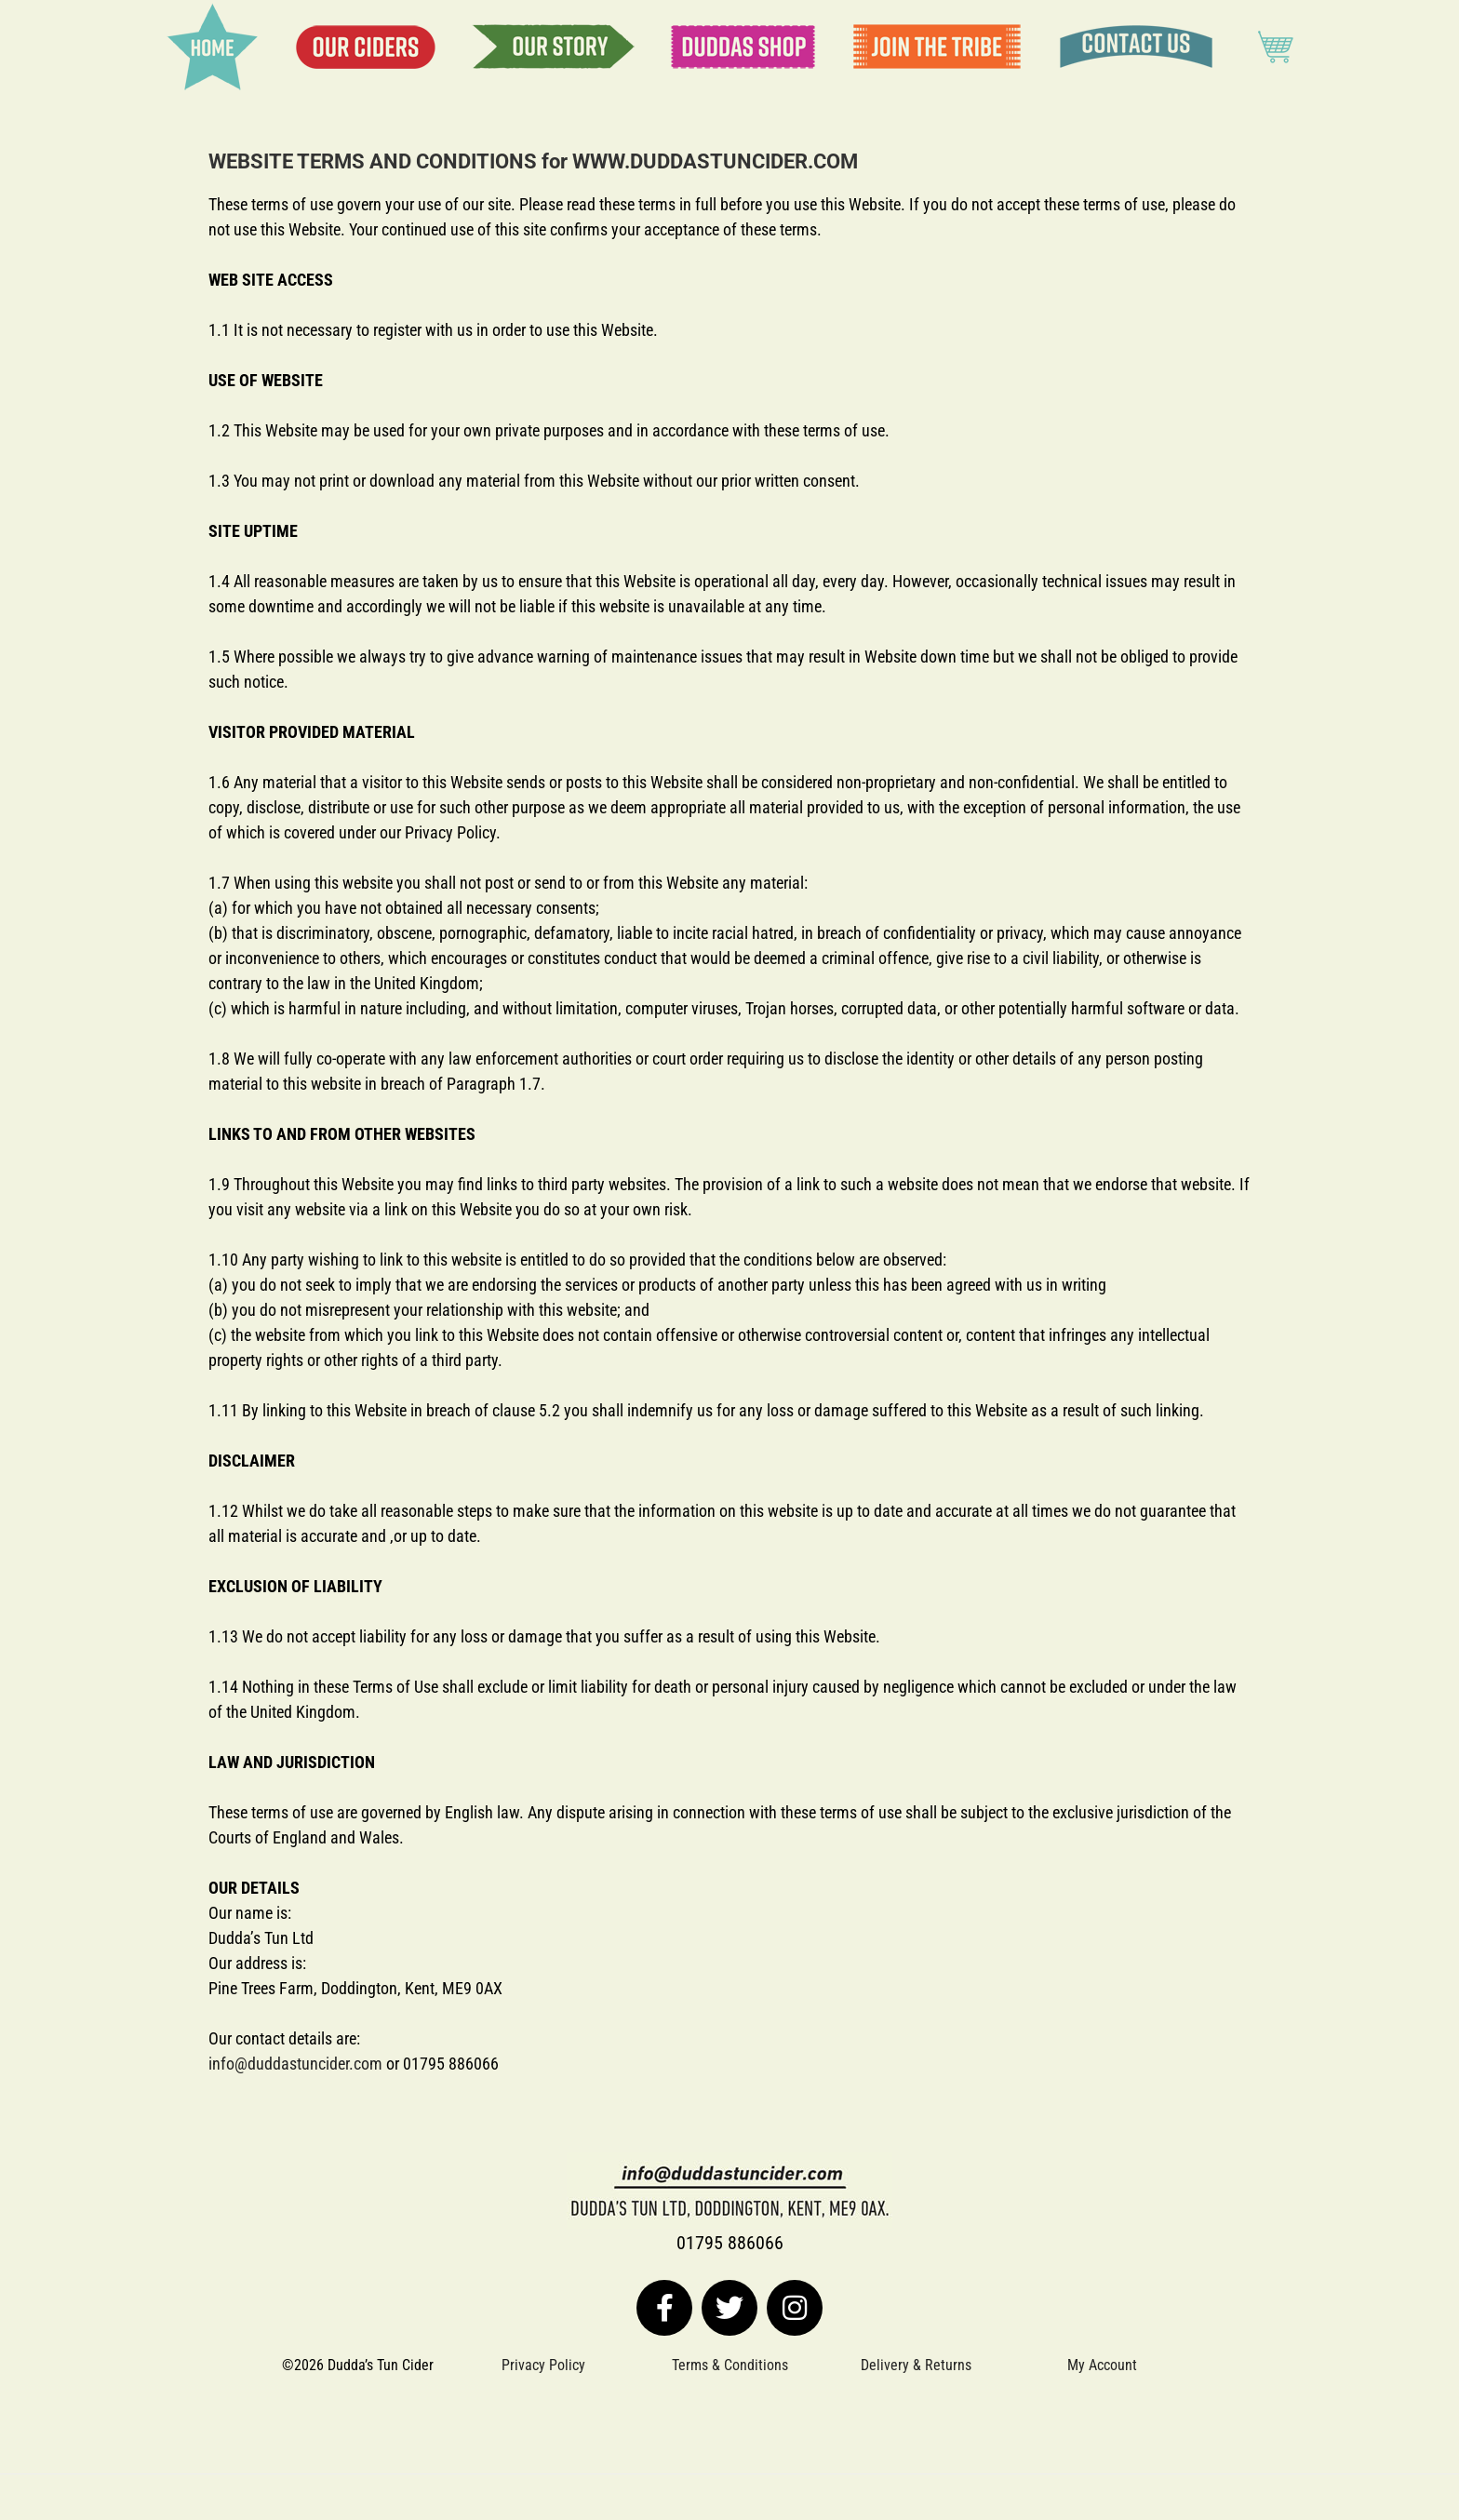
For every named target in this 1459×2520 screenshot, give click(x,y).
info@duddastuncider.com (295, 2063)
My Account (1102, 2365)
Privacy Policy (543, 2365)
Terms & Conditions (730, 2365)
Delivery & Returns (916, 2365)
